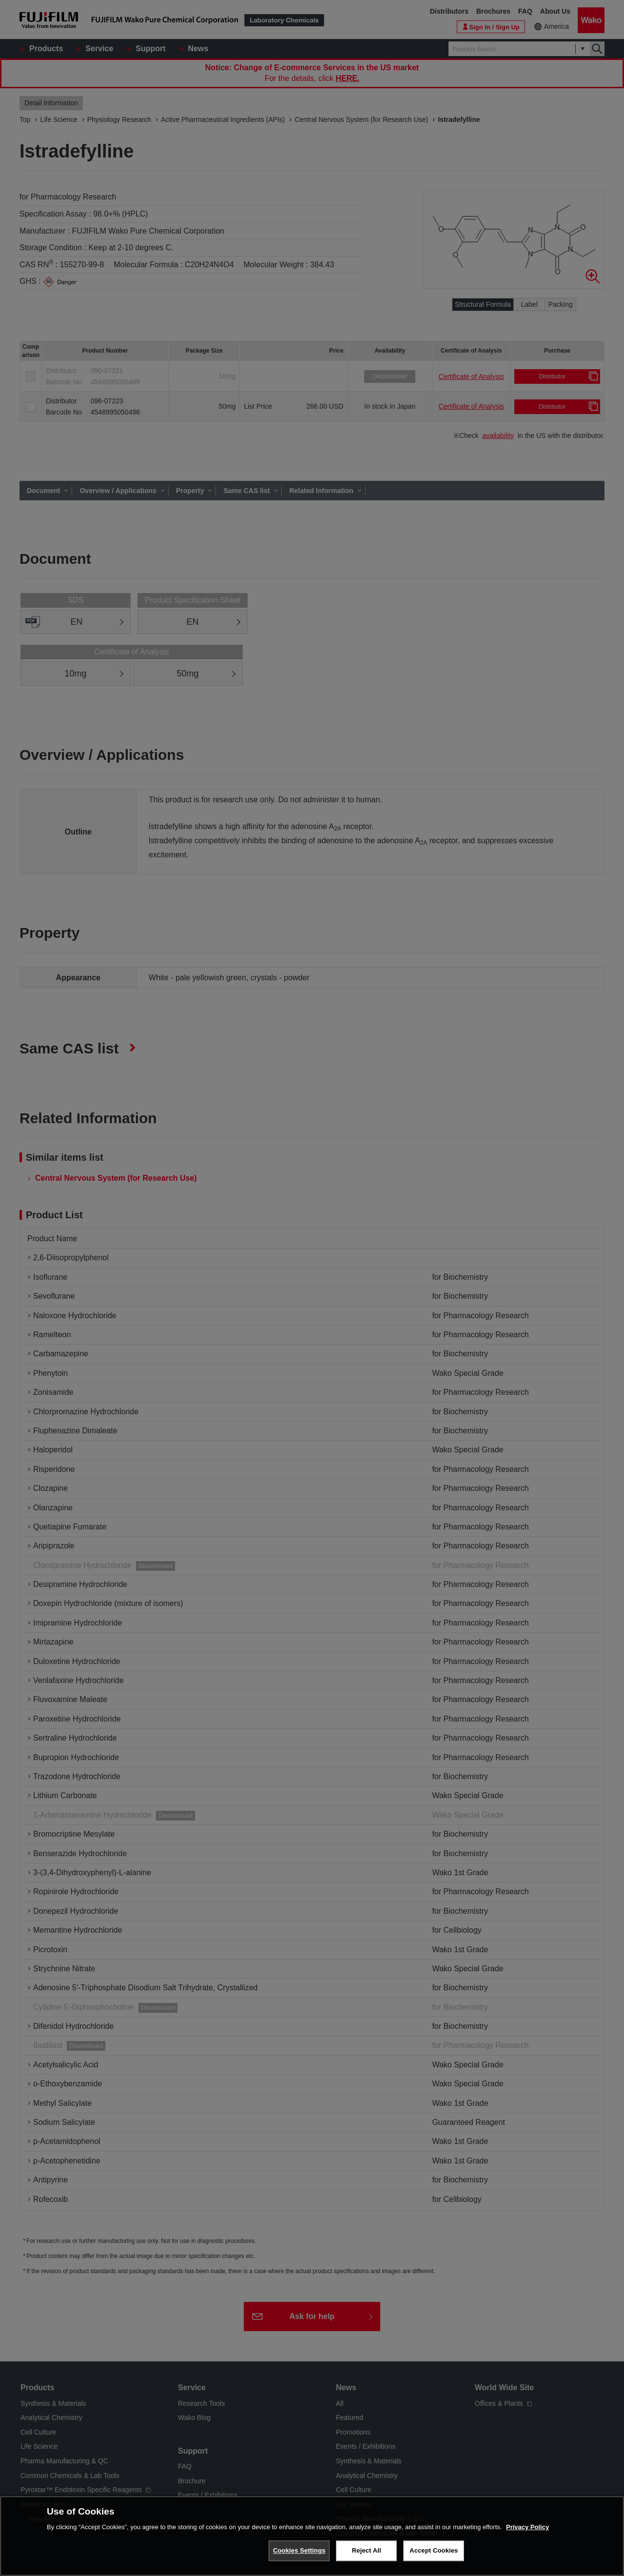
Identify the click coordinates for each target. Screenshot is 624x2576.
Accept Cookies (434, 2550)
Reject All (366, 2550)
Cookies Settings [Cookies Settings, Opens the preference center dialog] (299, 2550)
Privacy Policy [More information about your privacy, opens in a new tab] (527, 2527)
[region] (312, 2536)
